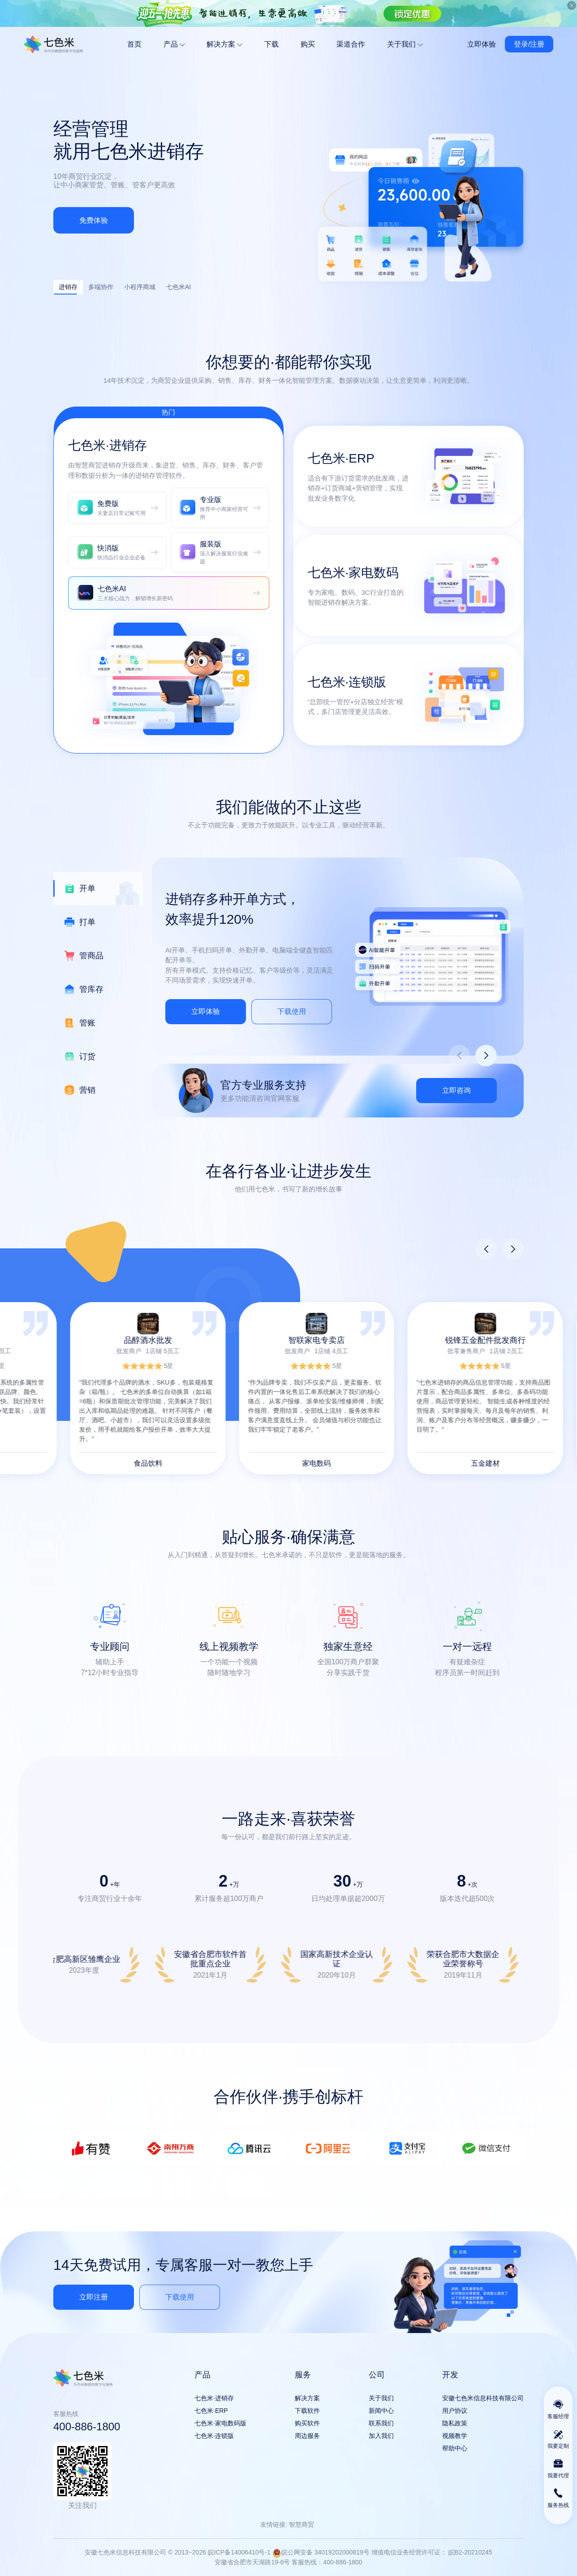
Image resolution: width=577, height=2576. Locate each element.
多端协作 (100, 286)
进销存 (65, 288)
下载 (271, 44)
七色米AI (178, 286)
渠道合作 (350, 44)
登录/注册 (529, 44)
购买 (308, 44)
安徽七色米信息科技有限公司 (53, 44)
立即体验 (481, 44)
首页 (134, 44)
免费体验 (93, 220)
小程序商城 (139, 286)
